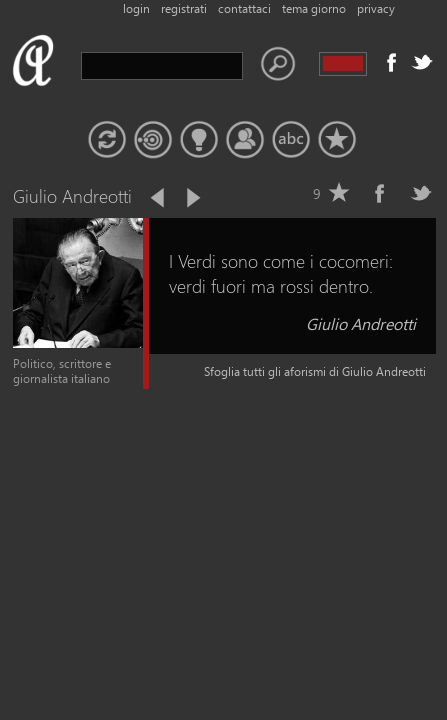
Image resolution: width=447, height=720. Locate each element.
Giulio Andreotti (361, 323)
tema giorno (314, 8)
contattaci (244, 8)
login (136, 8)
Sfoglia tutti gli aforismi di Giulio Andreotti (315, 371)
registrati (184, 8)
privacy (376, 8)
